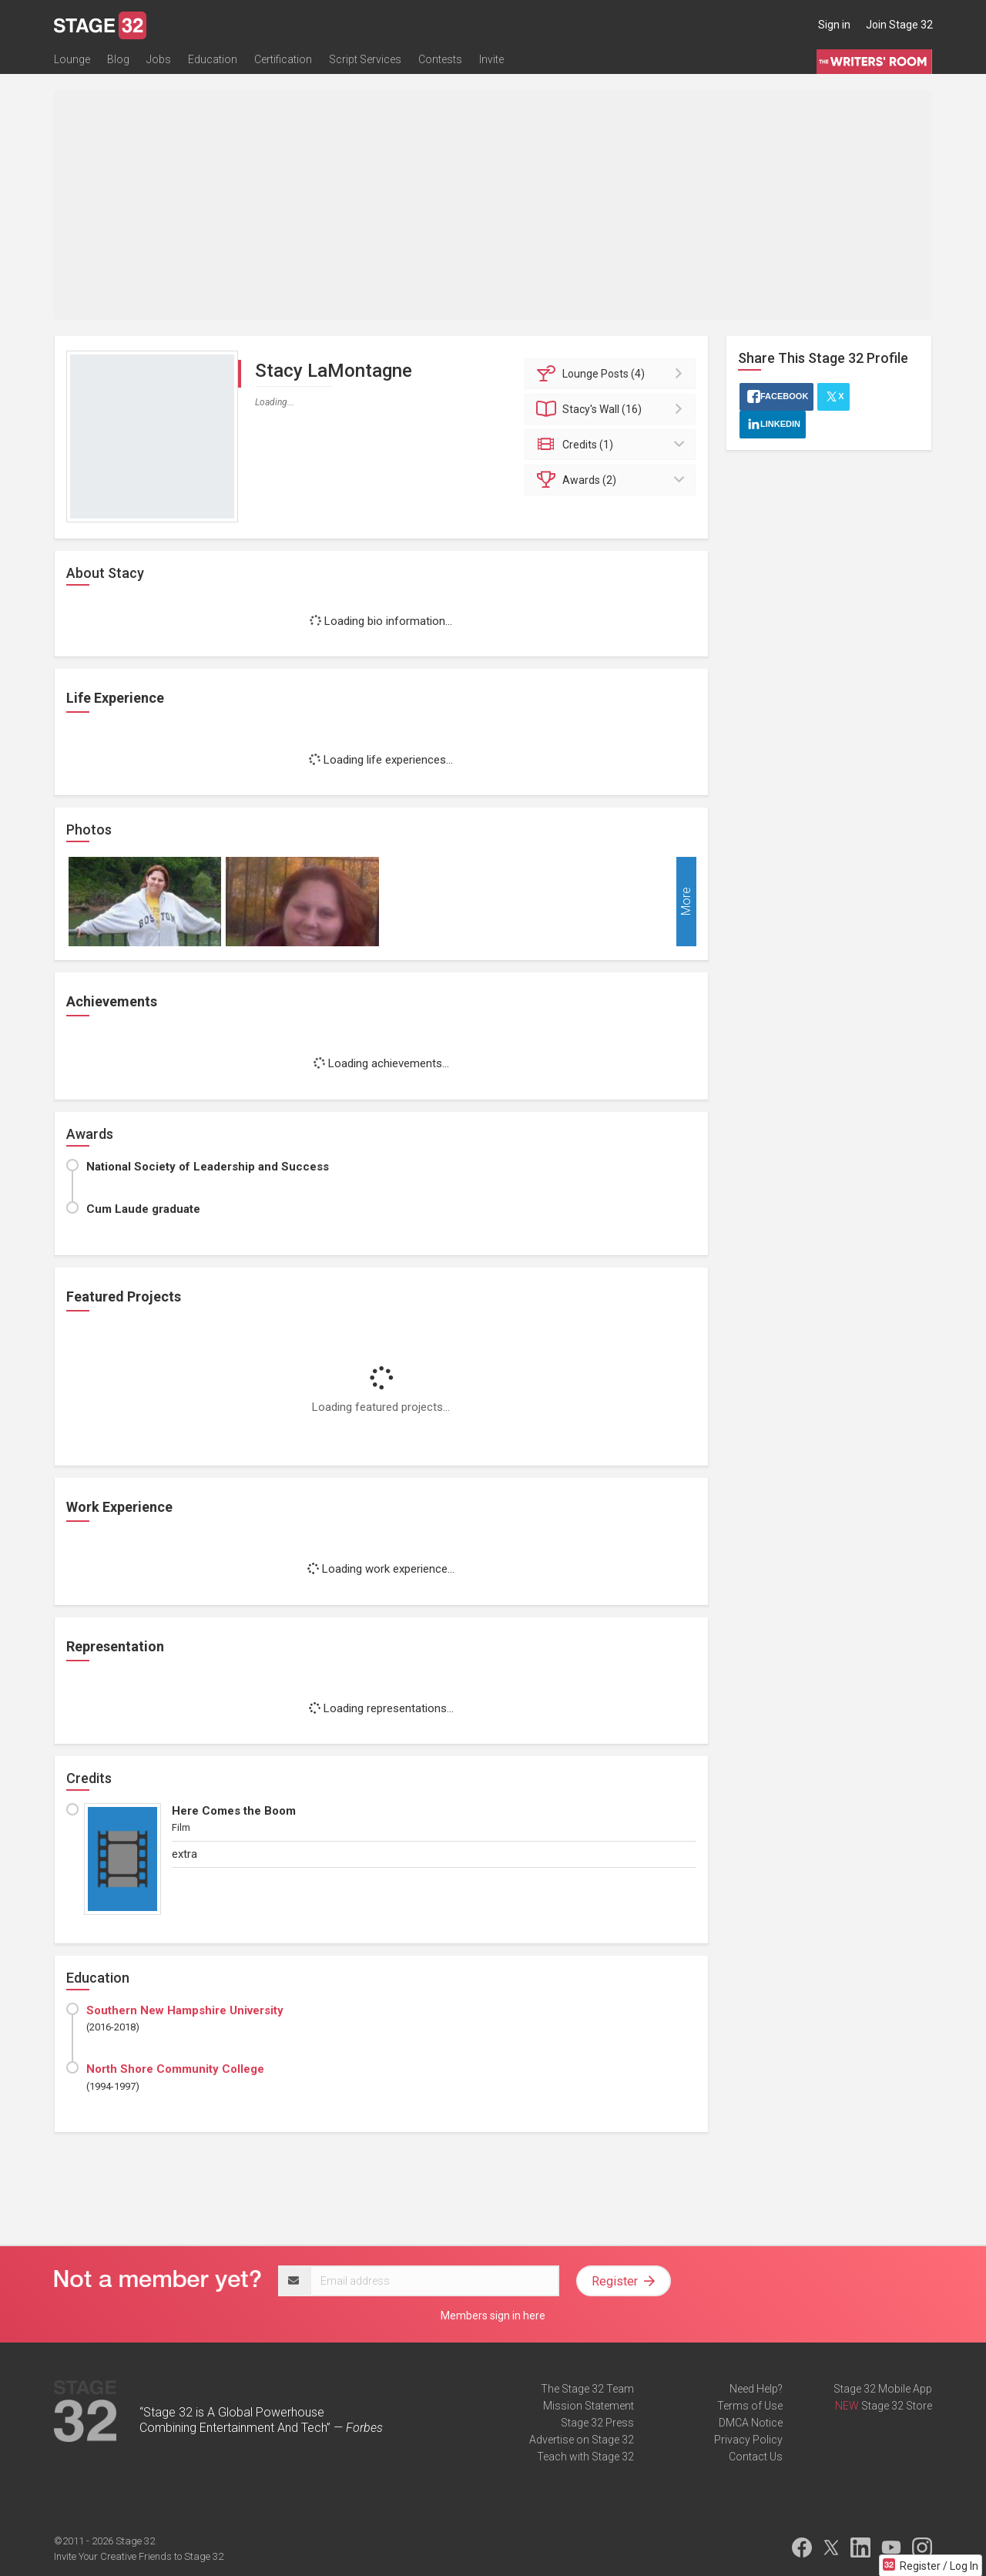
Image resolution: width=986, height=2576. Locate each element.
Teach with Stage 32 (585, 2456)
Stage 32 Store (896, 2406)
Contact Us (756, 2456)
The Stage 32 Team (587, 2389)
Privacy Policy (748, 2439)
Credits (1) (612, 444)
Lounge (72, 59)
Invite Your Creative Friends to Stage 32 (138, 2556)
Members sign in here (493, 2315)
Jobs (158, 59)
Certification (283, 59)
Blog (118, 59)
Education (212, 59)
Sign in (834, 24)
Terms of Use (750, 2406)
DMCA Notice (751, 2422)
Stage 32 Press (597, 2422)
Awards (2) (612, 480)
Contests (440, 59)
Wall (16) (612, 409)
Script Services (365, 59)
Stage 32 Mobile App (882, 2389)
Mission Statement (588, 2406)
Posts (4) (612, 373)
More (686, 902)
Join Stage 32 (899, 24)
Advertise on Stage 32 (581, 2439)
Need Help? (756, 2389)
